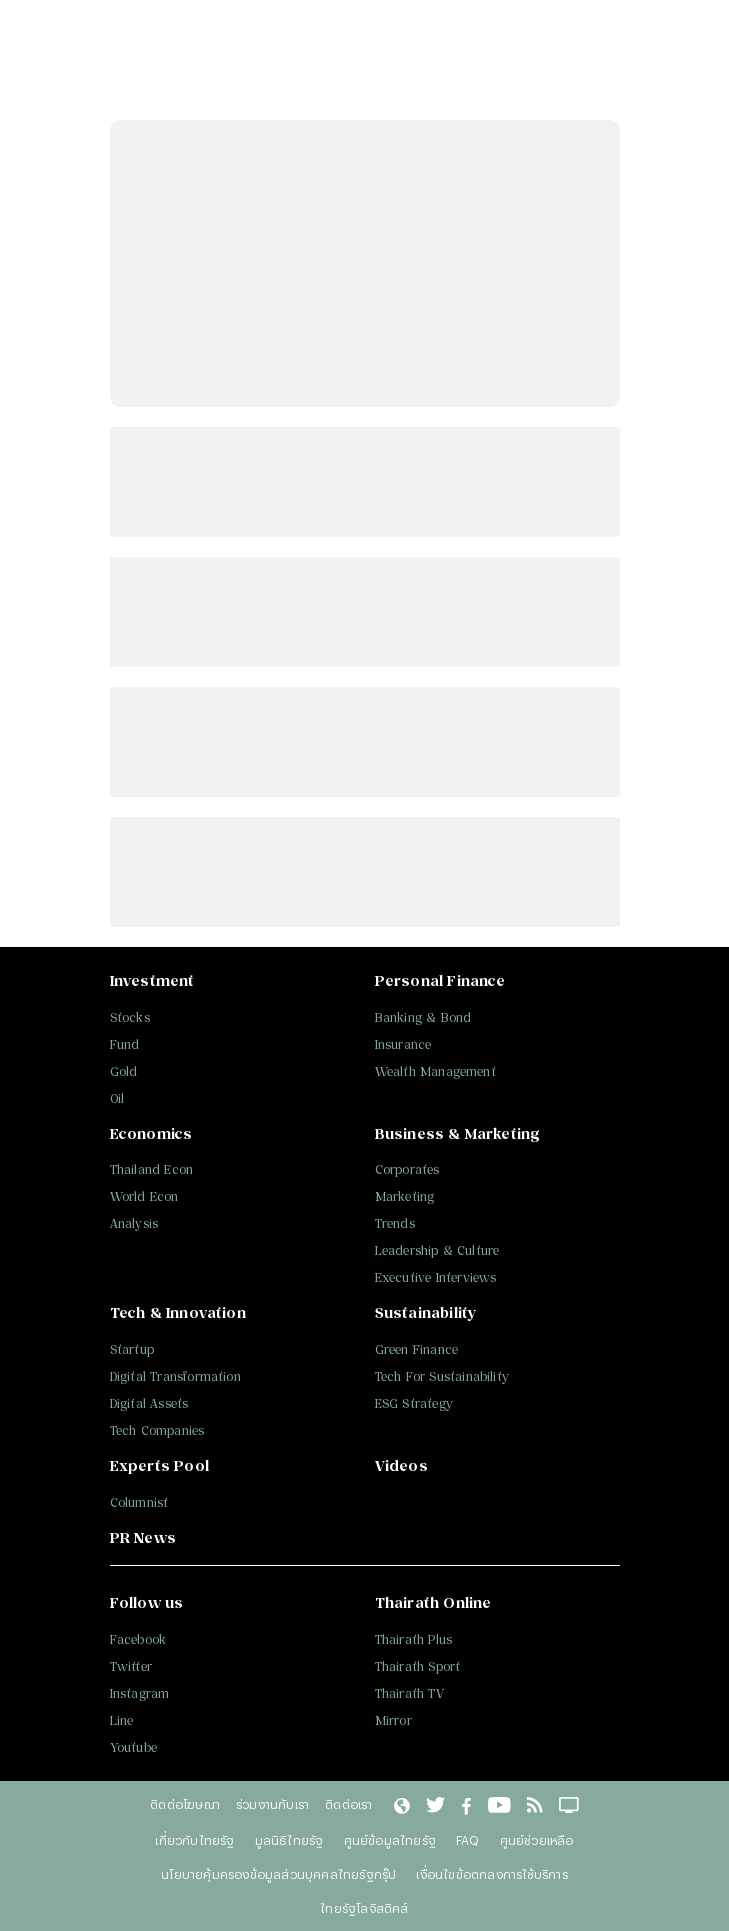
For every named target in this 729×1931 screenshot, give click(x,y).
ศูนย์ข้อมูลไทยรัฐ (390, 1840)
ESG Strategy (414, 1403)
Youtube (133, 1747)
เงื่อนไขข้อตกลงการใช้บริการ (491, 1874)
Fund (125, 1044)
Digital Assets (149, 1403)
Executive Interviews (436, 1277)
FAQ (468, 1840)
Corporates (407, 1169)
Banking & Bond (423, 1017)
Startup (132, 1349)
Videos (401, 1465)
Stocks (130, 1017)
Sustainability (426, 1312)
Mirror (393, 1720)
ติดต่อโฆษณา (185, 1804)
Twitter (131, 1666)
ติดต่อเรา (348, 1804)
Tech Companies (157, 1430)
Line (122, 1720)
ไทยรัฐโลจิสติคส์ (364, 1908)
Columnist (139, 1502)
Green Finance (417, 1349)
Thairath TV (409, 1693)
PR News (143, 1537)
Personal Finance (440, 980)
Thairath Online (433, 1602)
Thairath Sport (418, 1666)
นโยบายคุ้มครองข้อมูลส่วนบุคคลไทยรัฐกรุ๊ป (278, 1874)
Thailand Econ (152, 1169)
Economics (151, 1133)
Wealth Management (435, 1071)
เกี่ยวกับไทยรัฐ (194, 1840)
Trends (395, 1223)
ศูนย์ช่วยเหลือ (537, 1840)
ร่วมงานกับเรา (272, 1804)
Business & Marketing (458, 1133)
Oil (117, 1098)
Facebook (138, 1639)
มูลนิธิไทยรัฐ (289, 1840)
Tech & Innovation (178, 1312)
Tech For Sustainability (442, 1376)
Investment (152, 980)
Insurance (403, 1044)
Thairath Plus (414, 1639)
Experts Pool (159, 1465)
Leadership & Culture (437, 1250)
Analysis (134, 1223)
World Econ (144, 1196)
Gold (124, 1071)
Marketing (405, 1196)
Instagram (140, 1693)
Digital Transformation (175, 1376)
